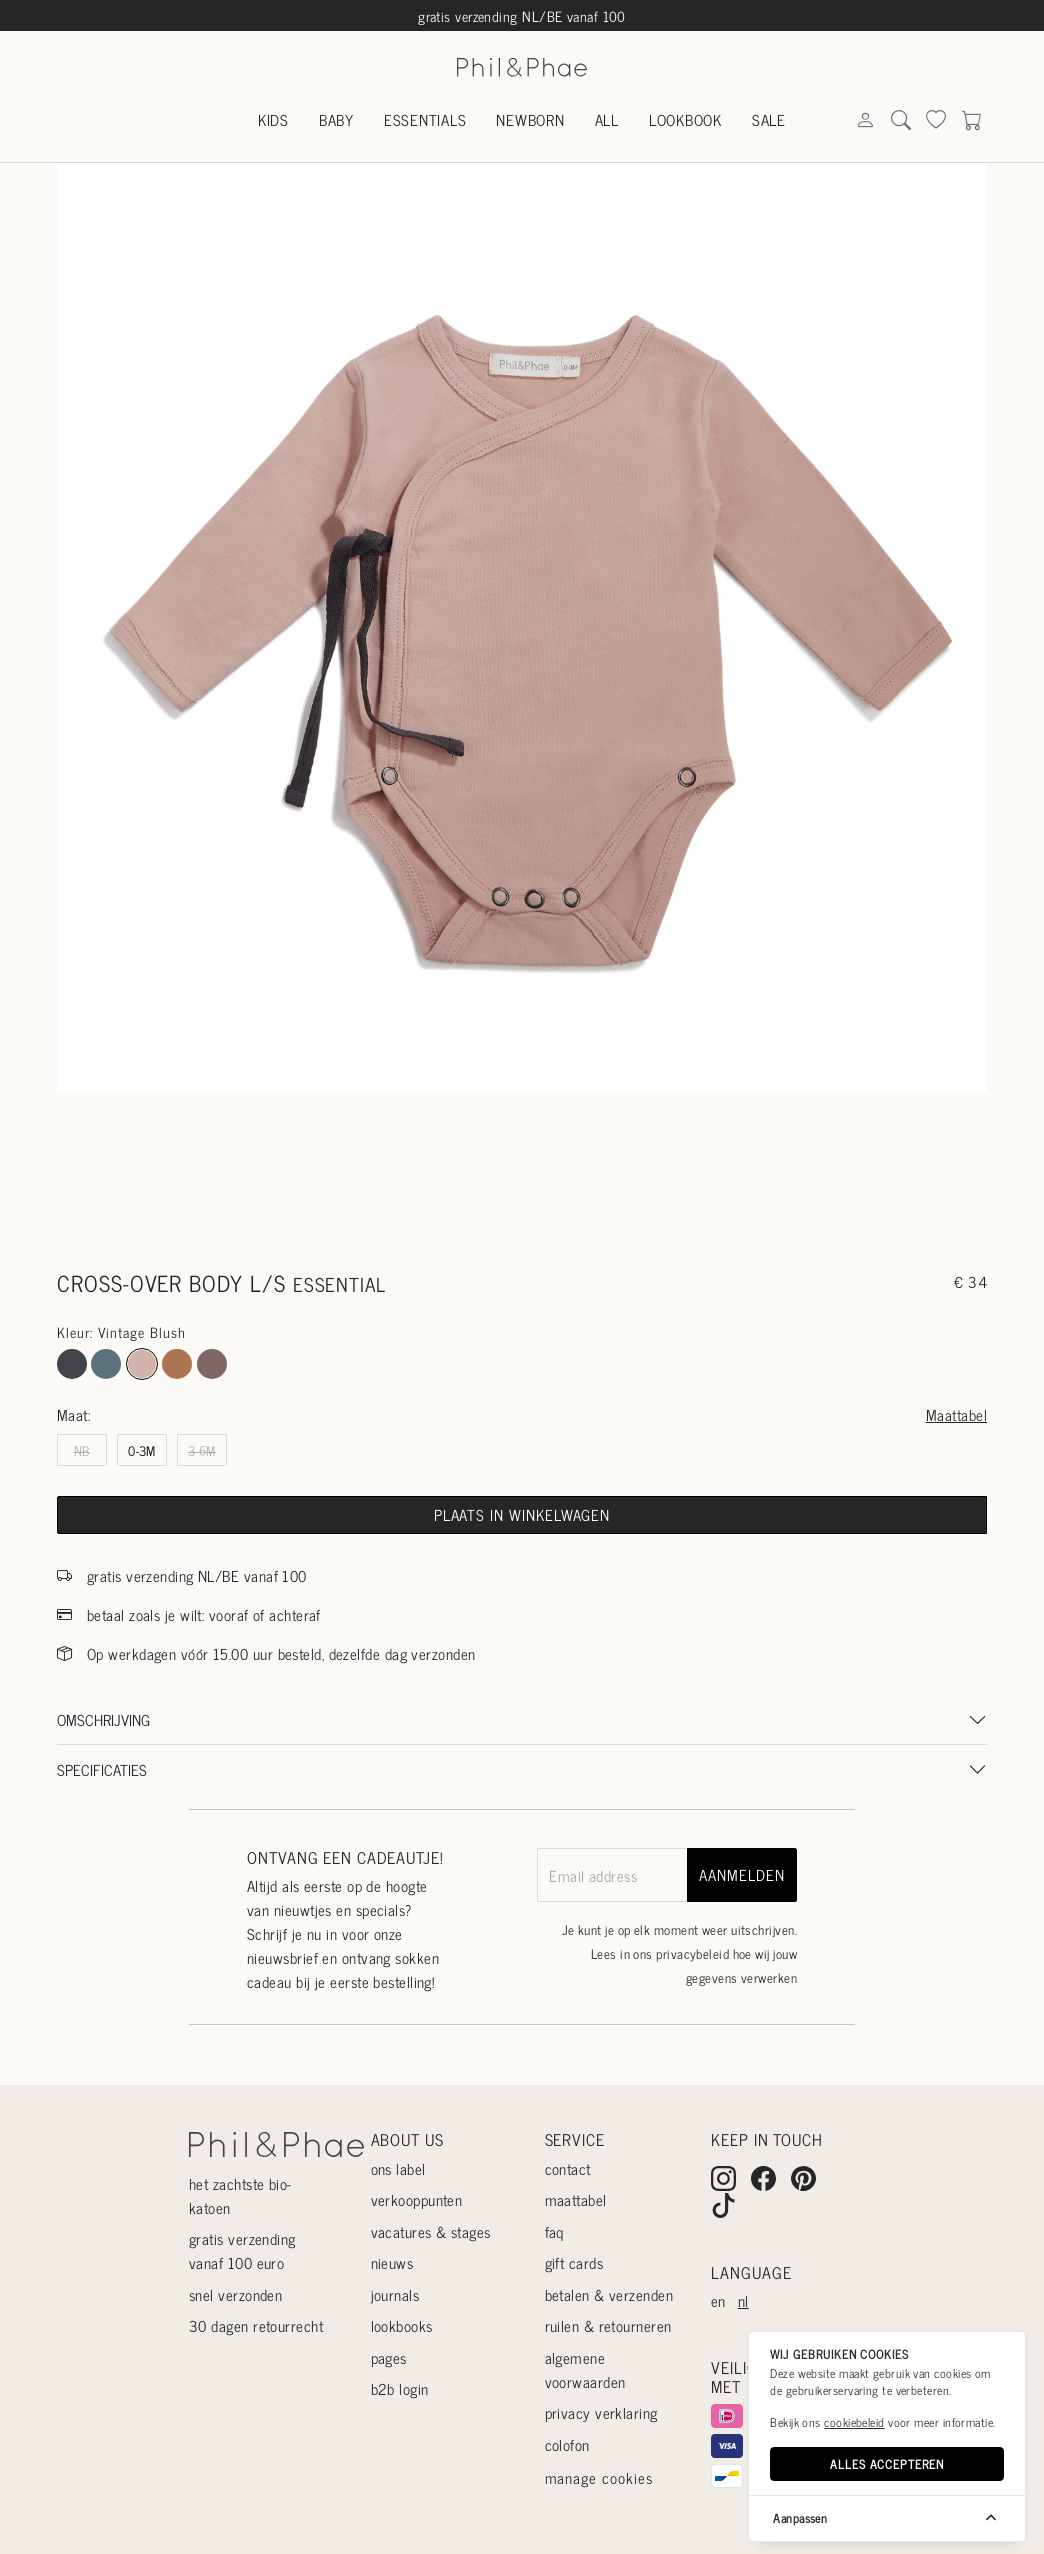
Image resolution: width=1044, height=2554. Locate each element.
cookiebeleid (854, 2422)
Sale (769, 119)
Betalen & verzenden (609, 2294)
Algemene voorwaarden (585, 2369)
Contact (568, 2168)
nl (743, 2300)
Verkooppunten (417, 2199)
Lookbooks (402, 2325)
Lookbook (685, 119)
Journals (395, 2294)
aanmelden (741, 1874)
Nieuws (392, 2262)
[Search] (865, 121)
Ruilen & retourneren (608, 2325)
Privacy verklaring (601, 2412)
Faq (554, 2231)
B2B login (400, 2388)
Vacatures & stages (431, 2231)
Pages (389, 2357)
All (607, 119)
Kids (273, 119)
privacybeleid (692, 1953)
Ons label (398, 2168)
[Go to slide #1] (473, 1168)
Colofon (567, 2444)
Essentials (425, 119)
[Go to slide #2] (571, 1168)
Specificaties (102, 1769)
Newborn (530, 119)
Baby (336, 119)
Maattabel (956, 1414)
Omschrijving (103, 1719)
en (718, 2300)
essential (339, 1284)
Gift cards (574, 2262)
